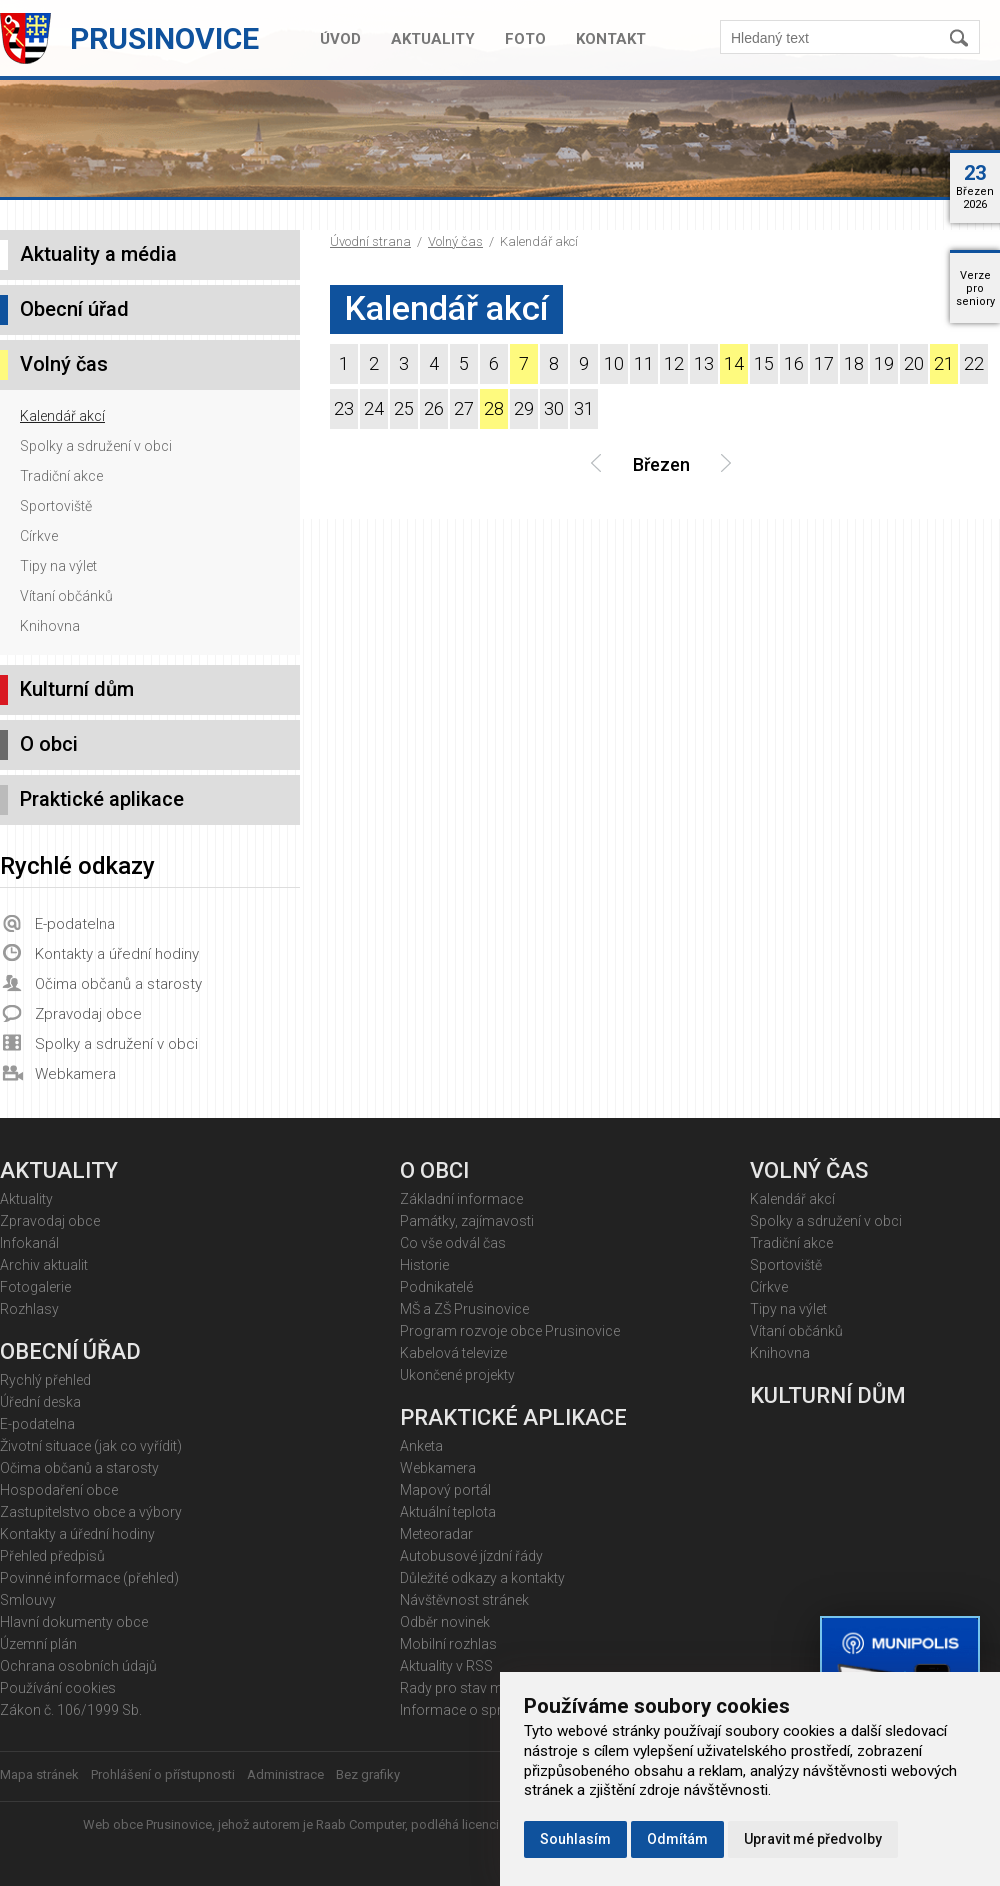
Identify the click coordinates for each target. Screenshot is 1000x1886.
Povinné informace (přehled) (89, 1578)
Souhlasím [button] (575, 1839)
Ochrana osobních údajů (78, 1666)
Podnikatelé (436, 1287)
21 (944, 363)
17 (824, 363)
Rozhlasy (29, 1309)
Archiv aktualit (44, 1265)
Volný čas (455, 241)
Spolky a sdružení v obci (96, 446)
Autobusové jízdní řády (471, 1556)
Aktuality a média (98, 254)
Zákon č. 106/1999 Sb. (71, 1710)
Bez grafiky (368, 1774)
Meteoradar (436, 1534)
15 (764, 363)
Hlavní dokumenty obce (74, 1622)
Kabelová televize (453, 1353)
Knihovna (50, 626)
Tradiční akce (61, 476)
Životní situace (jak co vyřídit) (91, 1446)
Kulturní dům (77, 689)
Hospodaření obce (59, 1490)
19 (884, 363)
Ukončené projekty (457, 1375)
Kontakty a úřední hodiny (117, 954)
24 (374, 408)
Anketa (421, 1446)
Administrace (285, 1774)
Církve (39, 536)
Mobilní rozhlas (448, 1644)
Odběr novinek (445, 1622)
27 (464, 408)
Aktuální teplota (448, 1512)
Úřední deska (40, 1402)
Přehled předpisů (52, 1556)
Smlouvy (28, 1600)
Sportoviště (56, 506)
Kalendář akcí (62, 416)
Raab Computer (360, 1824)
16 (794, 363)
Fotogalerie (35, 1287)
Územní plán (38, 1644)
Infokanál (29, 1243)
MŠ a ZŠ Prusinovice (464, 1309)
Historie (424, 1265)
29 (524, 408)
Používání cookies (58, 1688)
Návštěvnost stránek (464, 1600)
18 (854, 363)
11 (644, 363)
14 (734, 363)
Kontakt (611, 39)
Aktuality (433, 39)
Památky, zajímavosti (467, 1221)
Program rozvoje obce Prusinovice (510, 1331)
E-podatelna (75, 924)
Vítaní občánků (66, 596)
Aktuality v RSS (446, 1666)
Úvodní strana (370, 241)
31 (584, 408)
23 (344, 408)
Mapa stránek (39, 1774)
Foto (525, 39)
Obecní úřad (74, 309)
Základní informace (461, 1199)
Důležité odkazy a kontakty (482, 1578)
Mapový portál (445, 1490)
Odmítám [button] (677, 1839)
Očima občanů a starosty (118, 984)
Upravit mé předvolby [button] (813, 1839)
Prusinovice (164, 38)
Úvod (340, 39)
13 (704, 363)
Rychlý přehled (45, 1380)
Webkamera (75, 1074)
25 (404, 408)
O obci (49, 744)
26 (434, 408)
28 (494, 408)
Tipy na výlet (58, 566)
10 (614, 363)
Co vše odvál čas (453, 1243)
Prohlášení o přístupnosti (163, 1774)
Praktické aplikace (102, 799)
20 (914, 363)
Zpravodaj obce (88, 1014)
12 (674, 363)
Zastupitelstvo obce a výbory (91, 1512)
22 (974, 363)
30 (554, 408)
